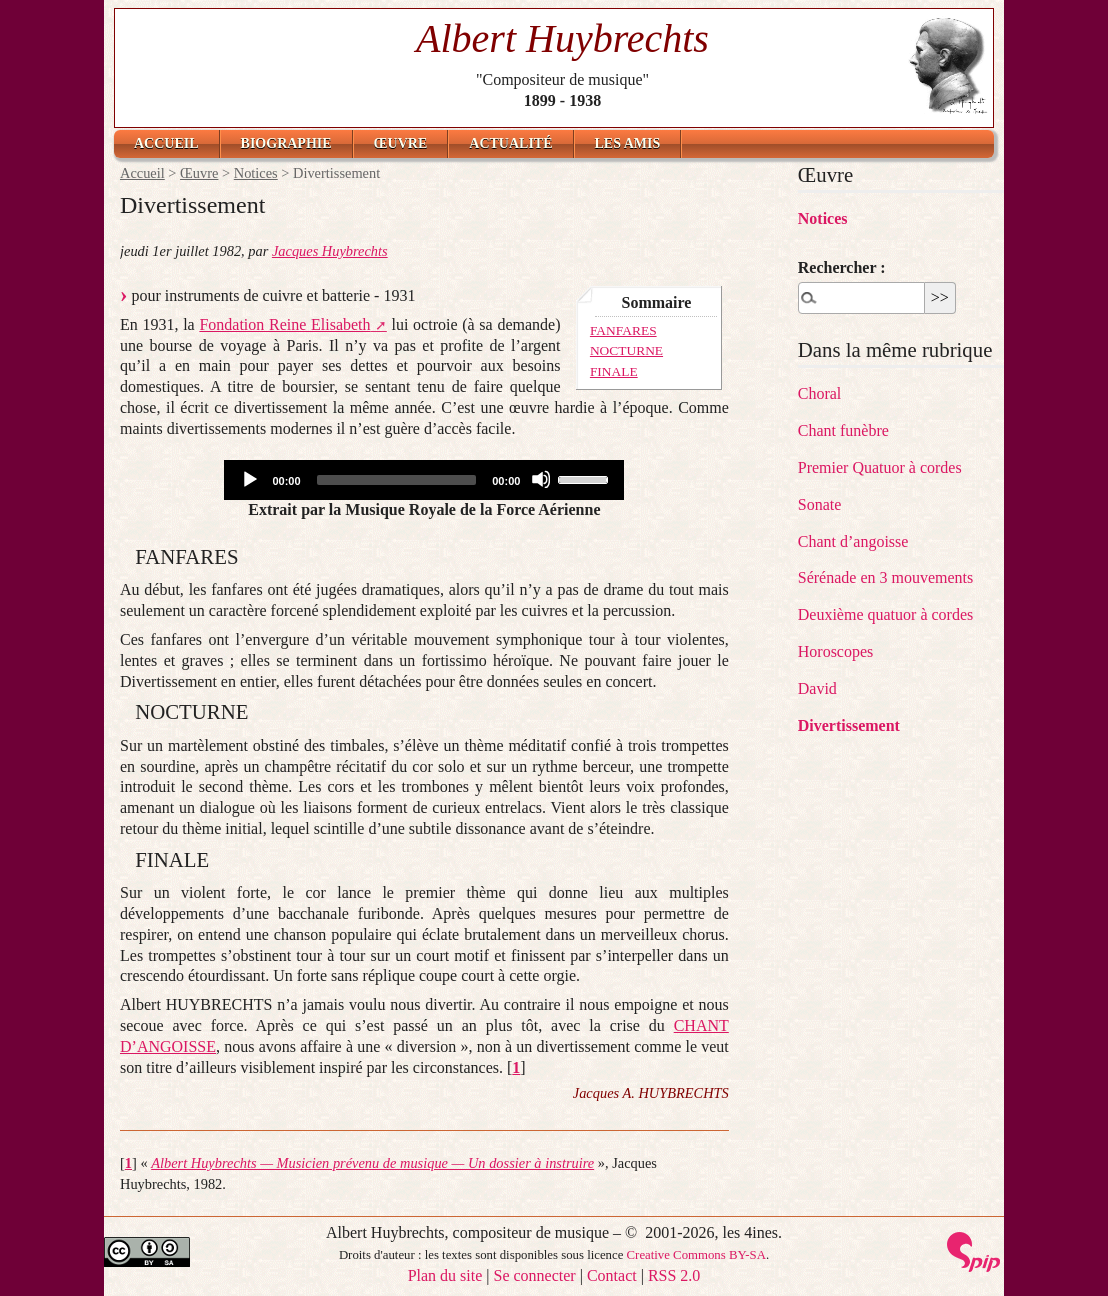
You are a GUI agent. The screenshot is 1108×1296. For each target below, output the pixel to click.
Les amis (628, 143)
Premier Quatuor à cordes (880, 467)
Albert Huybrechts (562, 38)
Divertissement (849, 725)
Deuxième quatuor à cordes (885, 614)
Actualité (510, 143)
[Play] (249, 479)
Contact (612, 1275)
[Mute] (541, 479)
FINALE (614, 371)
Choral (820, 393)
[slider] (397, 480)
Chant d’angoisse (853, 541)
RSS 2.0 (674, 1275)
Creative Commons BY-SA (696, 1255)
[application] (424, 480)
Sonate (820, 504)
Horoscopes (836, 651)
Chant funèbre (843, 430)
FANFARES (623, 330)
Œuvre (401, 143)
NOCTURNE (626, 350)
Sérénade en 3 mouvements (886, 577)
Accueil (166, 143)
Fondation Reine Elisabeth (284, 324)
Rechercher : (842, 267)
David (817, 688)
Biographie (286, 143)
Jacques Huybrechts (330, 251)
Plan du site (445, 1275)
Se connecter (535, 1275)
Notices (256, 173)
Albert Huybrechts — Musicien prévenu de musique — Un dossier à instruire (372, 1163)
